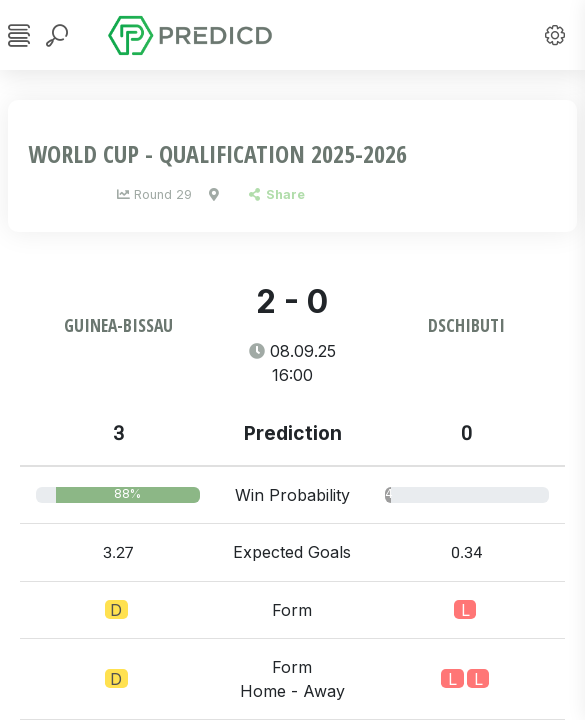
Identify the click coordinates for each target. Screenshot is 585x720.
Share (277, 194)
